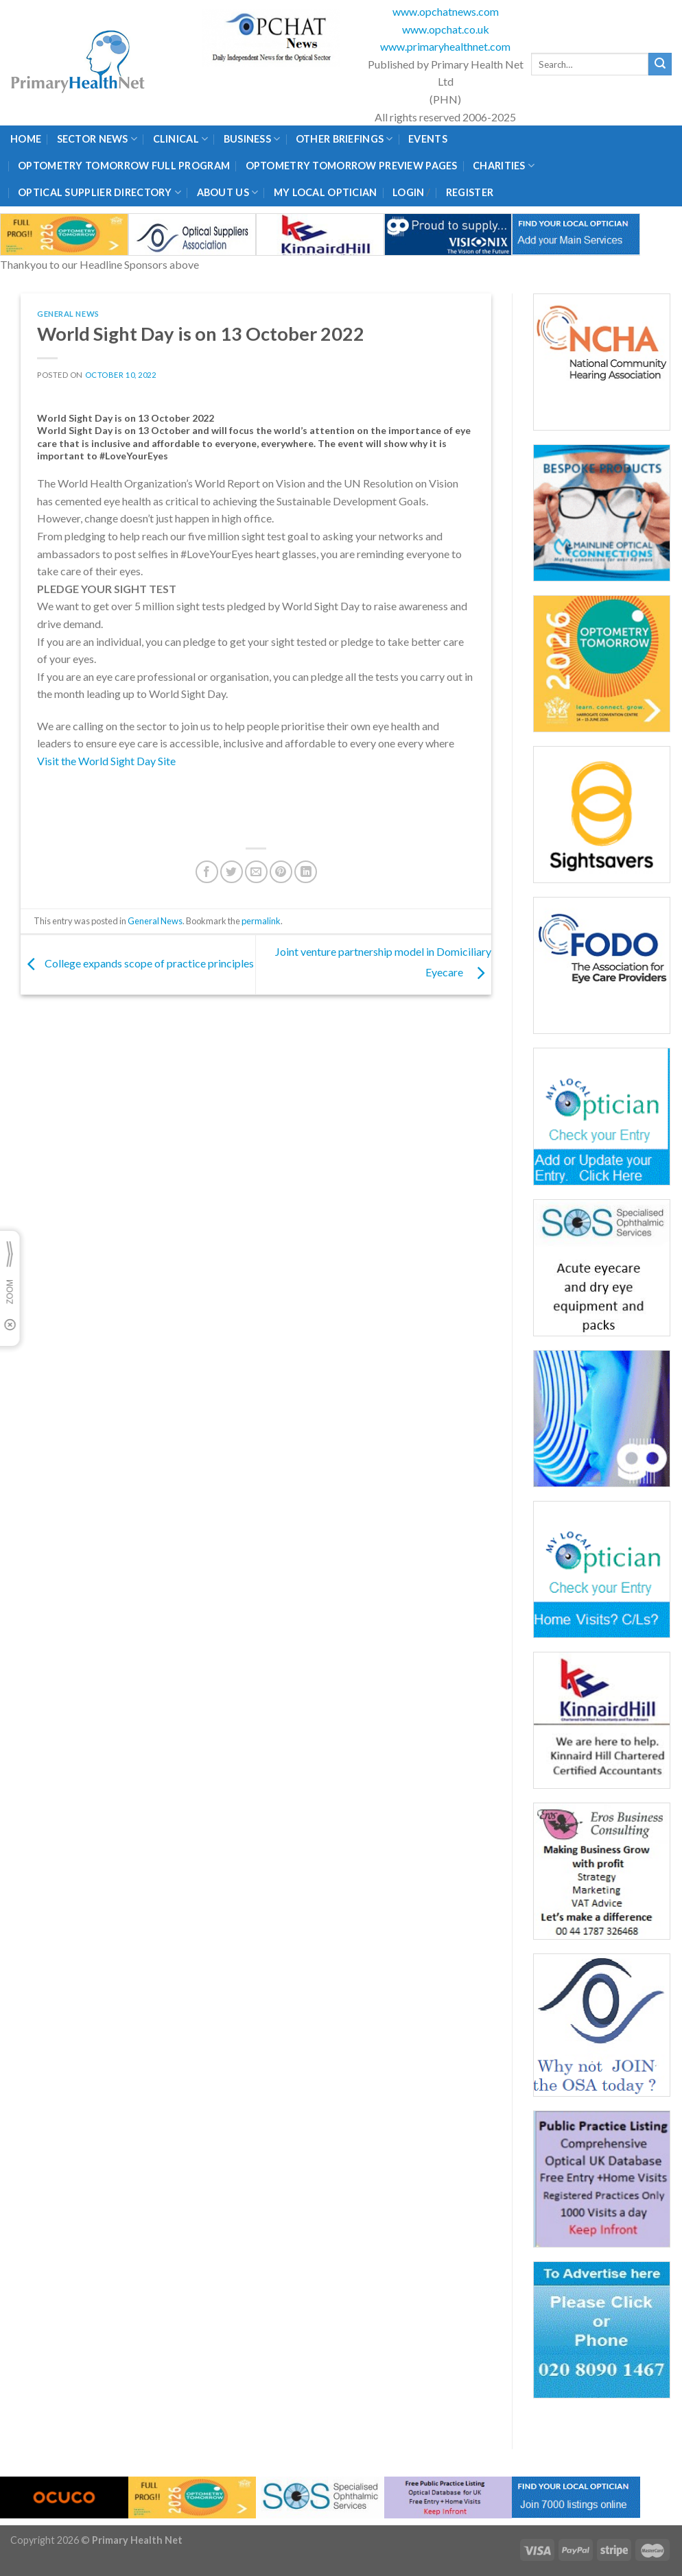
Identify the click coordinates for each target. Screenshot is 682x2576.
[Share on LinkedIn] (305, 871)
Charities (503, 165)
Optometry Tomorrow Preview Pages (352, 165)
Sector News (97, 138)
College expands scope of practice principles (137, 963)
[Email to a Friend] (256, 871)
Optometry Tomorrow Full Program (124, 165)
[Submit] (660, 64)
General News (68, 313)
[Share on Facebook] (207, 871)
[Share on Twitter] (231, 871)
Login (408, 192)
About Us (228, 192)
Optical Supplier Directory (99, 192)
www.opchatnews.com (445, 11)
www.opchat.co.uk (445, 29)
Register (469, 192)
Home (25, 139)
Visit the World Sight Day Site (107, 760)
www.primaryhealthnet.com (445, 46)
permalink (261, 920)
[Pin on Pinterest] (281, 871)
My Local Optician (325, 192)
